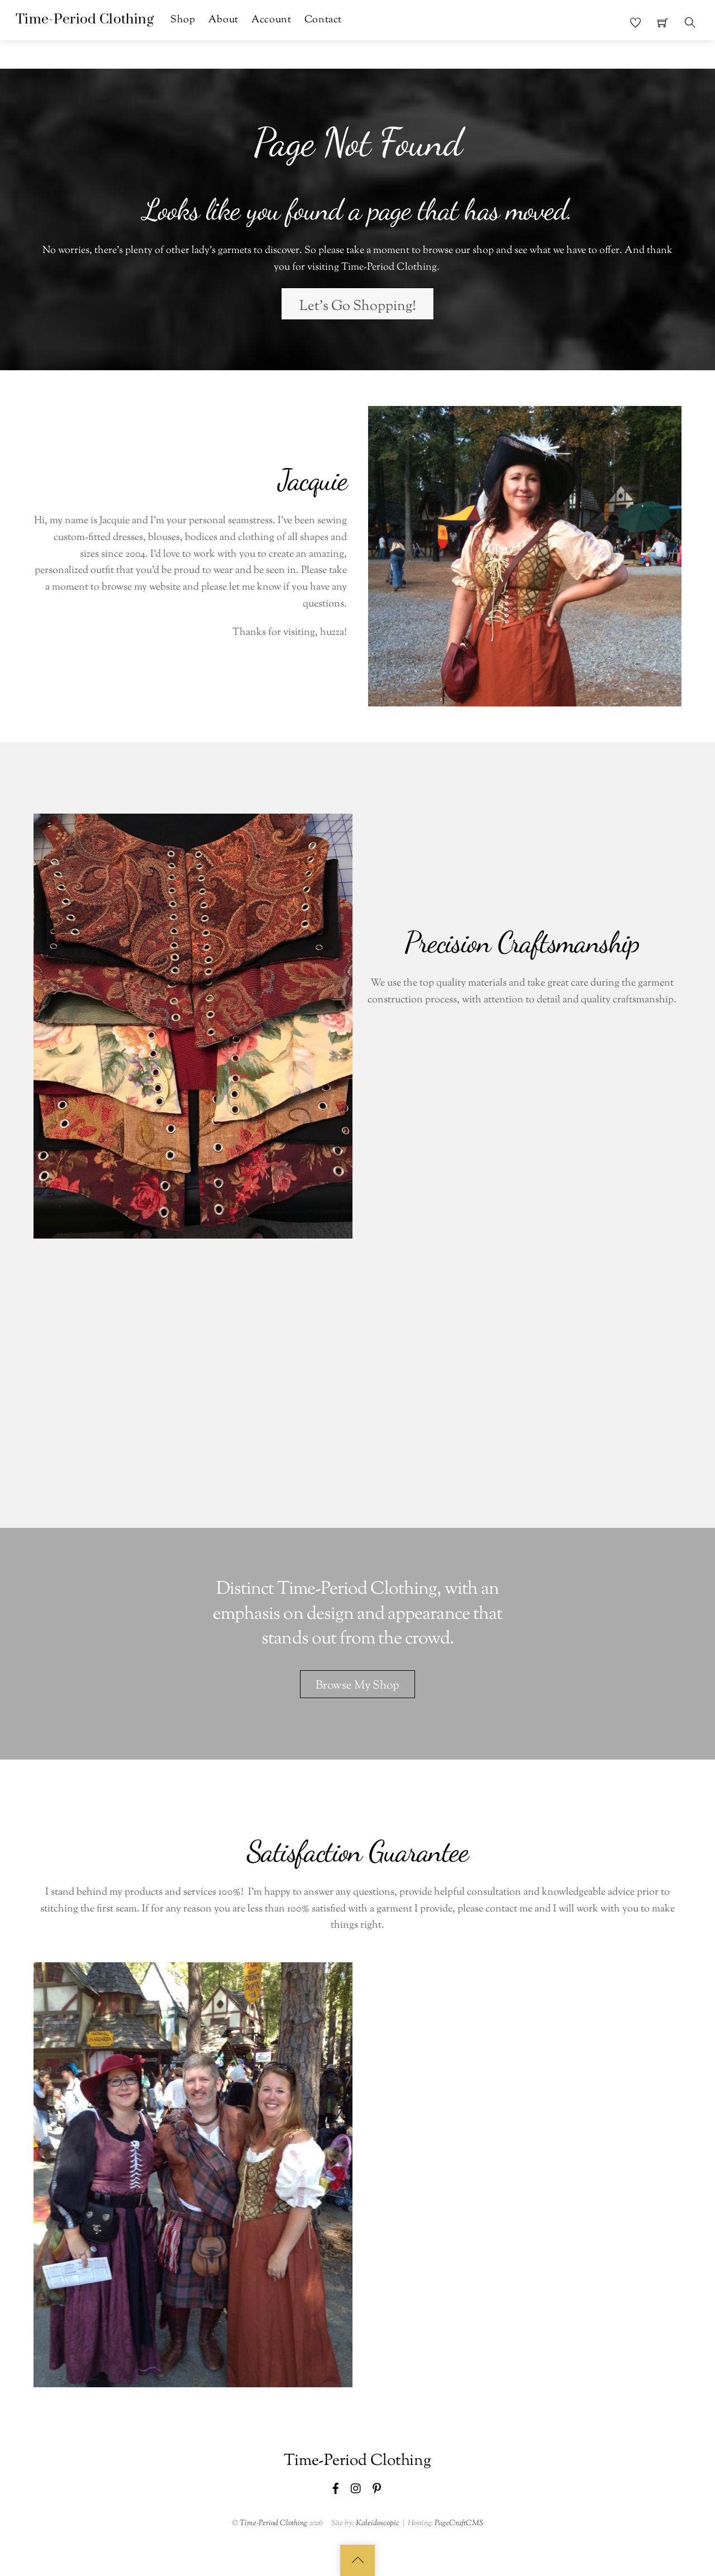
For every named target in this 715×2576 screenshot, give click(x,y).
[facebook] (336, 2487)
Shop (182, 20)
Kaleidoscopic (377, 2523)
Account (271, 20)
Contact (323, 20)
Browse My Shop (357, 1685)
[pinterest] (377, 2487)
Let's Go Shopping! (357, 307)
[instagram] (356, 2487)
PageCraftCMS (459, 2523)
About (223, 20)
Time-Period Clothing (273, 2523)
